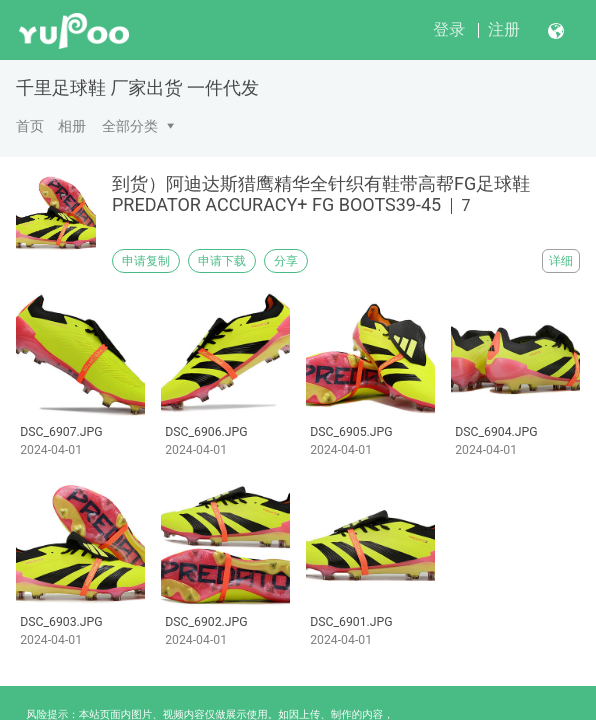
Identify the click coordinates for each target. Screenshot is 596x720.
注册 (504, 29)
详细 (561, 261)
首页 (30, 126)
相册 (72, 126)
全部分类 (130, 126)
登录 (449, 29)
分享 (286, 261)
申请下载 (222, 261)
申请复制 (146, 261)
